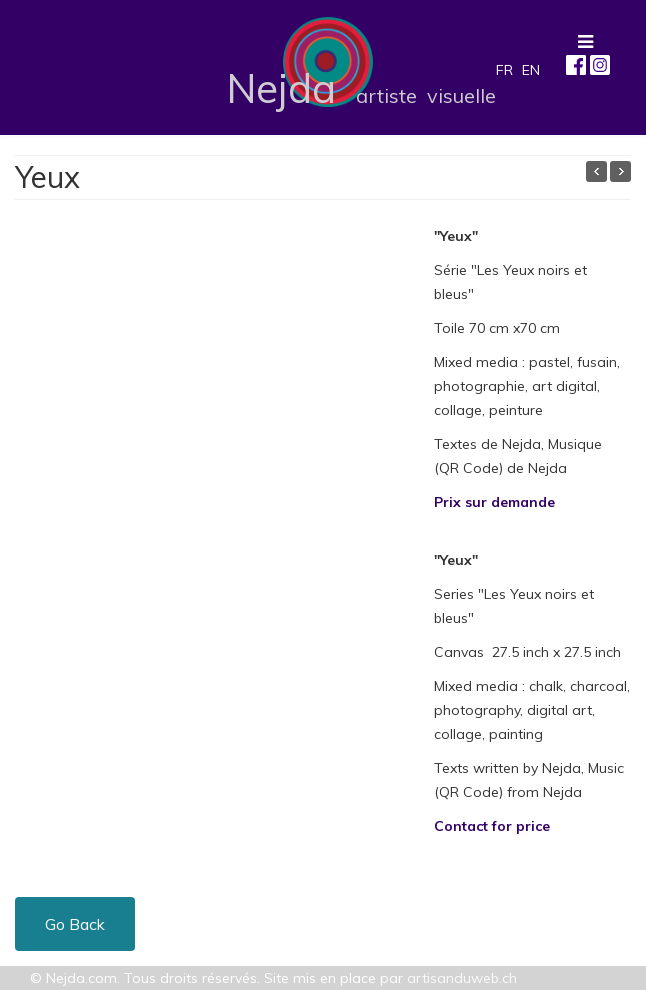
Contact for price (492, 826)
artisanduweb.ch (462, 978)
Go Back (75, 924)
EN (531, 70)
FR (504, 70)
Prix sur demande (494, 502)
